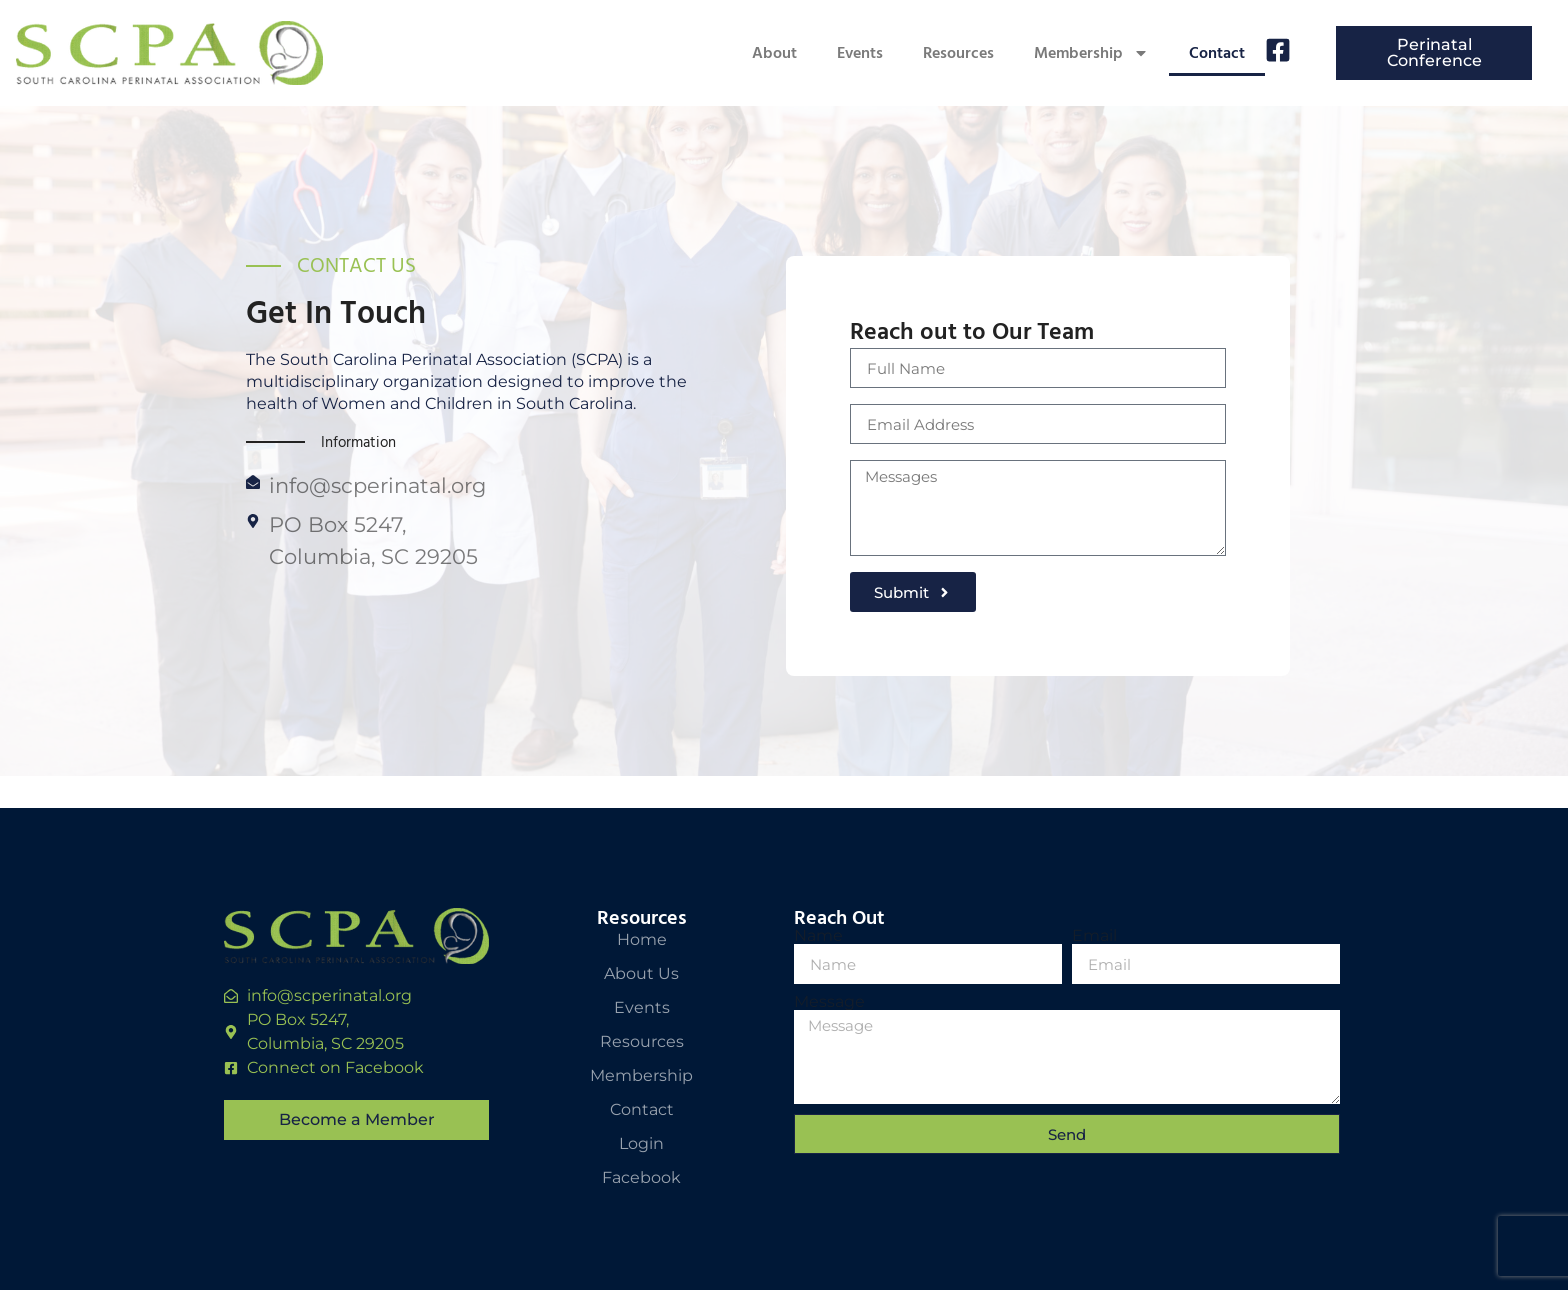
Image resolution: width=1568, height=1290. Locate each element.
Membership (1091, 53)
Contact (1217, 53)
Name (818, 936)
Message (829, 1002)
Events (860, 53)
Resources (958, 53)
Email (1094, 936)
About (774, 53)
